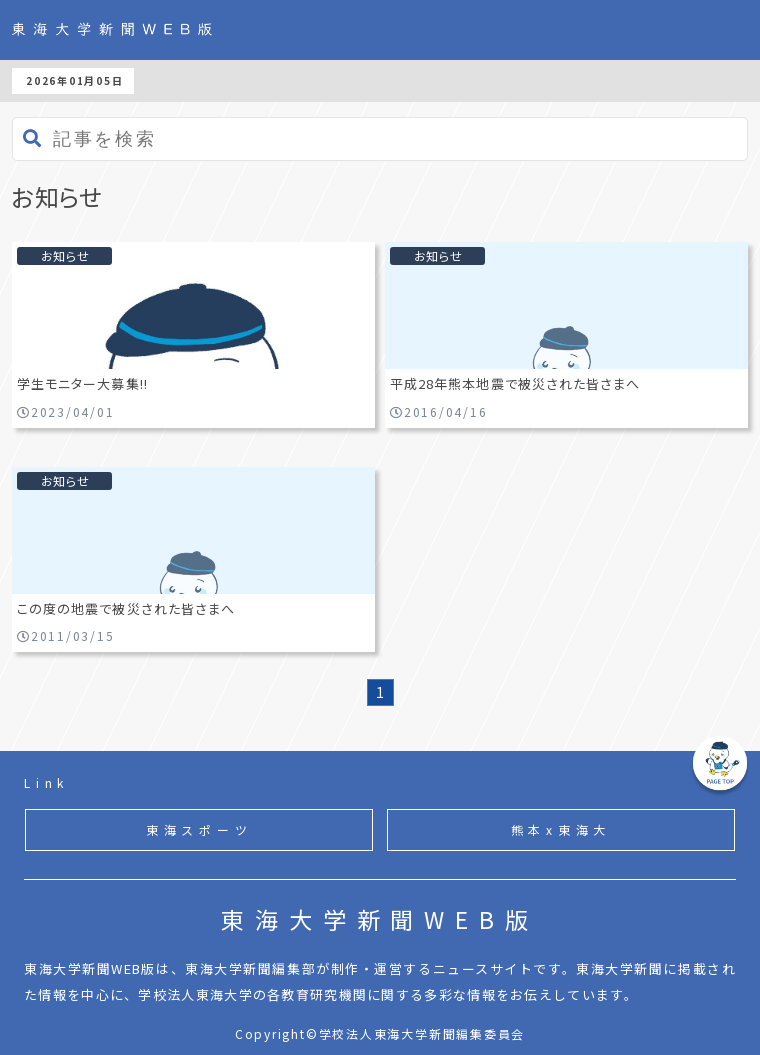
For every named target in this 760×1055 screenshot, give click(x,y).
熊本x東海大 (561, 829)
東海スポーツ (199, 829)
